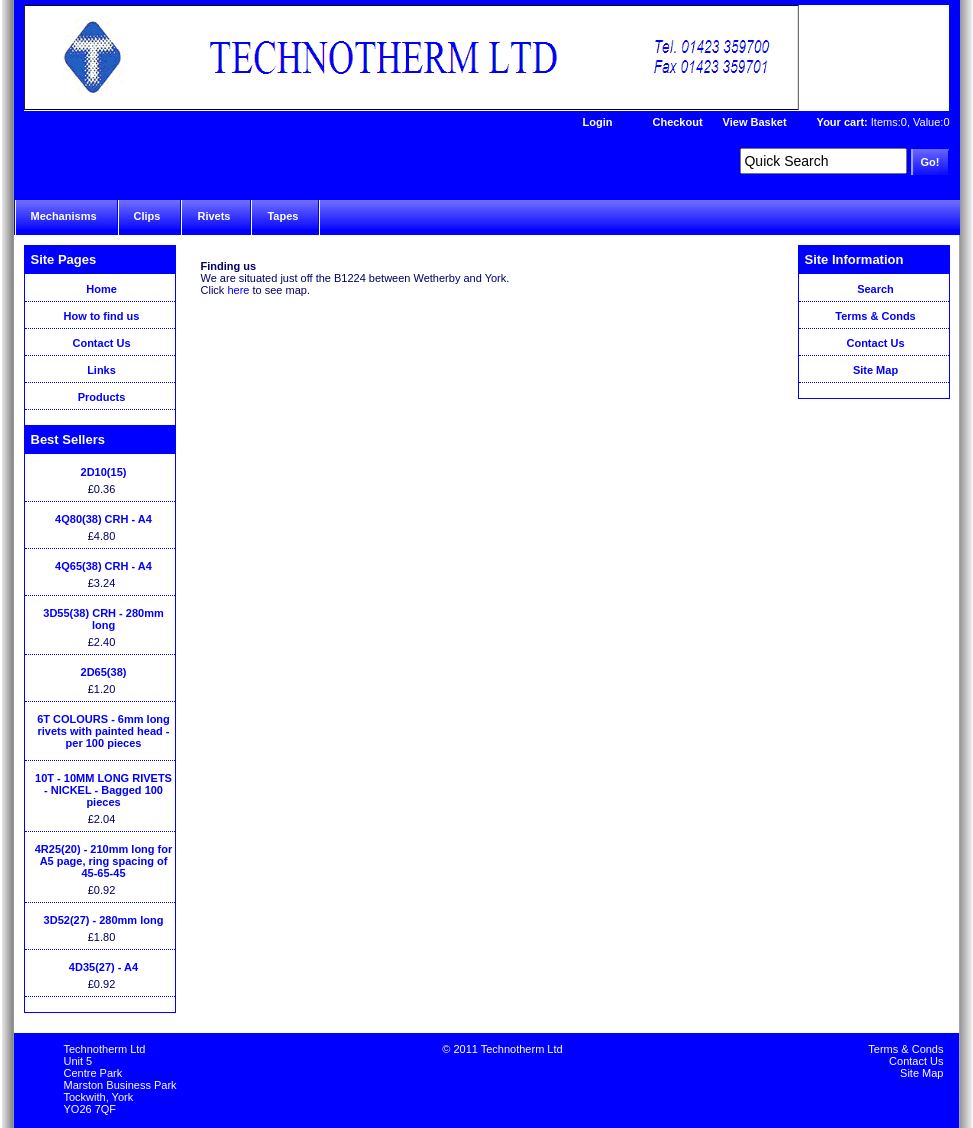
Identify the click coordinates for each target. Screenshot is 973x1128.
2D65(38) (104, 672)
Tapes (282, 216)
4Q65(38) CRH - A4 (103, 566)
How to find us (102, 316)
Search (875, 289)
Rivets (213, 216)
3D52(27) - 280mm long (104, 920)
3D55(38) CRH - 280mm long (103, 619)
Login (598, 122)
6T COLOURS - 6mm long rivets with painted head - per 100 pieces (103, 731)
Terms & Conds (875, 316)
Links (101, 370)
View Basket (755, 122)
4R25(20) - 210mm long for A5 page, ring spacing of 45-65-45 (104, 861)
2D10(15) (104, 472)
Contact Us (101, 343)
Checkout (677, 122)
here (238, 290)
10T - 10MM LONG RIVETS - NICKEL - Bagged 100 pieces (103, 790)
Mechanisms (64, 216)
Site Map (875, 370)
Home (101, 289)
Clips (147, 216)
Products (102, 397)
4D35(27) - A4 (103, 967)
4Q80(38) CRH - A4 (103, 519)
